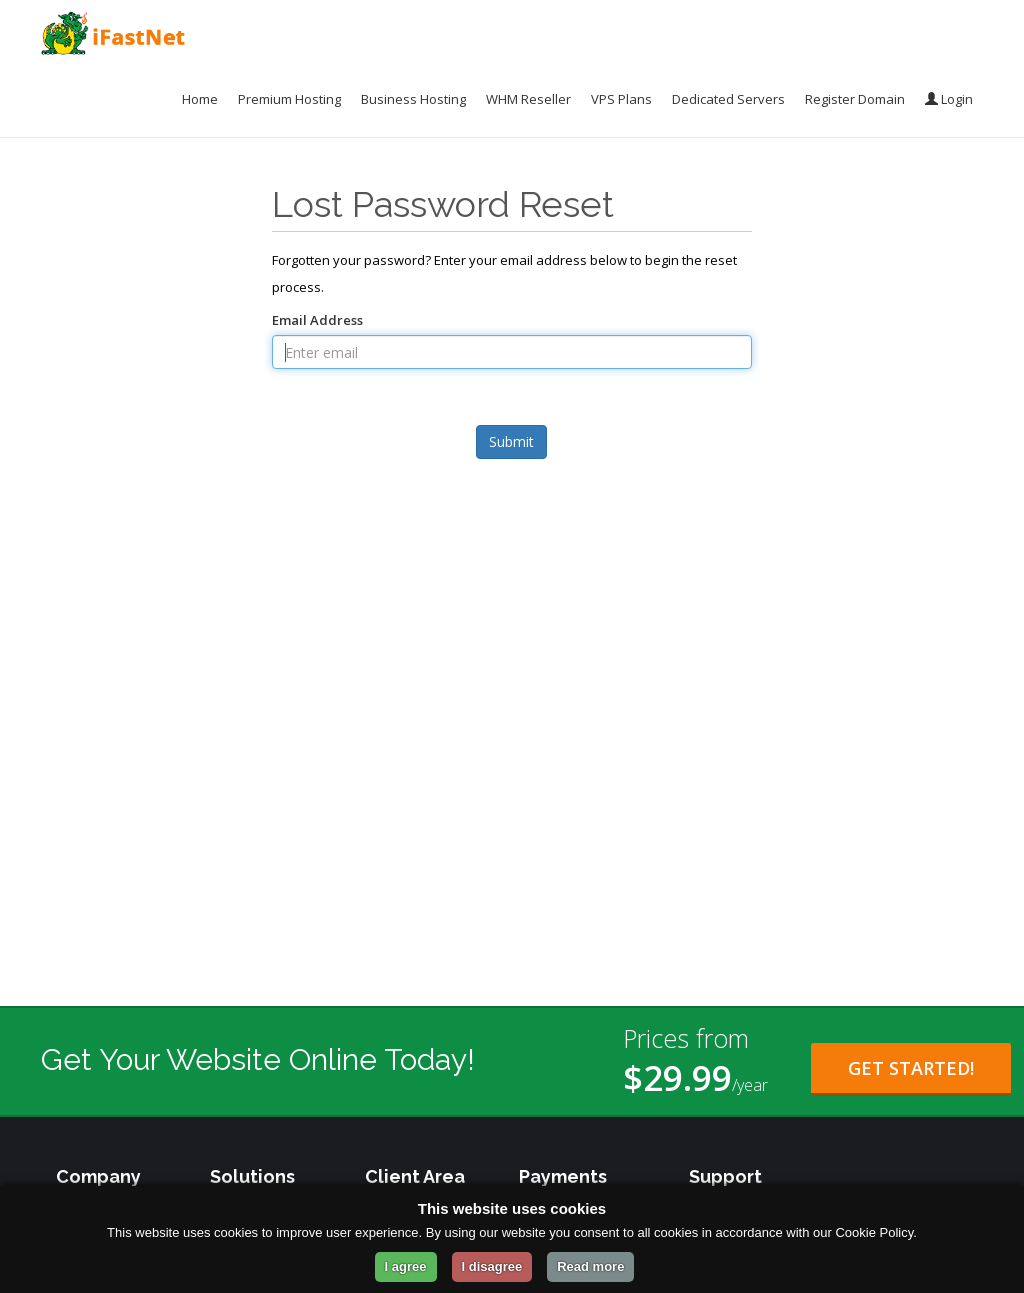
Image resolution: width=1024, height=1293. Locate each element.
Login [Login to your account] (949, 99)
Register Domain (855, 99)
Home (200, 99)
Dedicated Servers (728, 99)
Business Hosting (413, 99)
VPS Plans (621, 99)
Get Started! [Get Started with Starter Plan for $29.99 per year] (911, 1068)
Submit (511, 441)
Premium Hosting (289, 99)
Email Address (317, 320)
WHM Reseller (528, 99)
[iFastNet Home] (113, 33)
